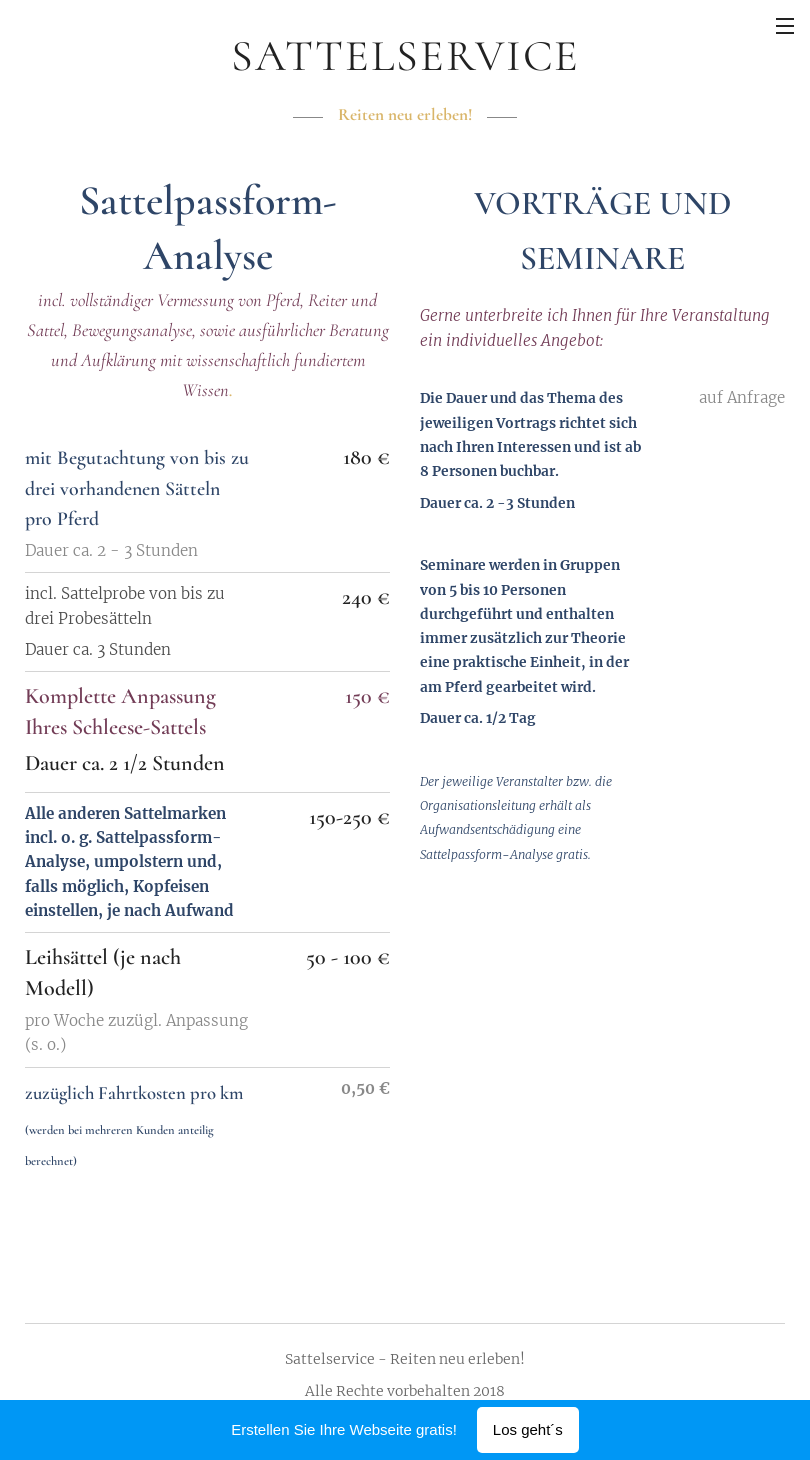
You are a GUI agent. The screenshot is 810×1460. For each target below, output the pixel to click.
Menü (785, 26)
